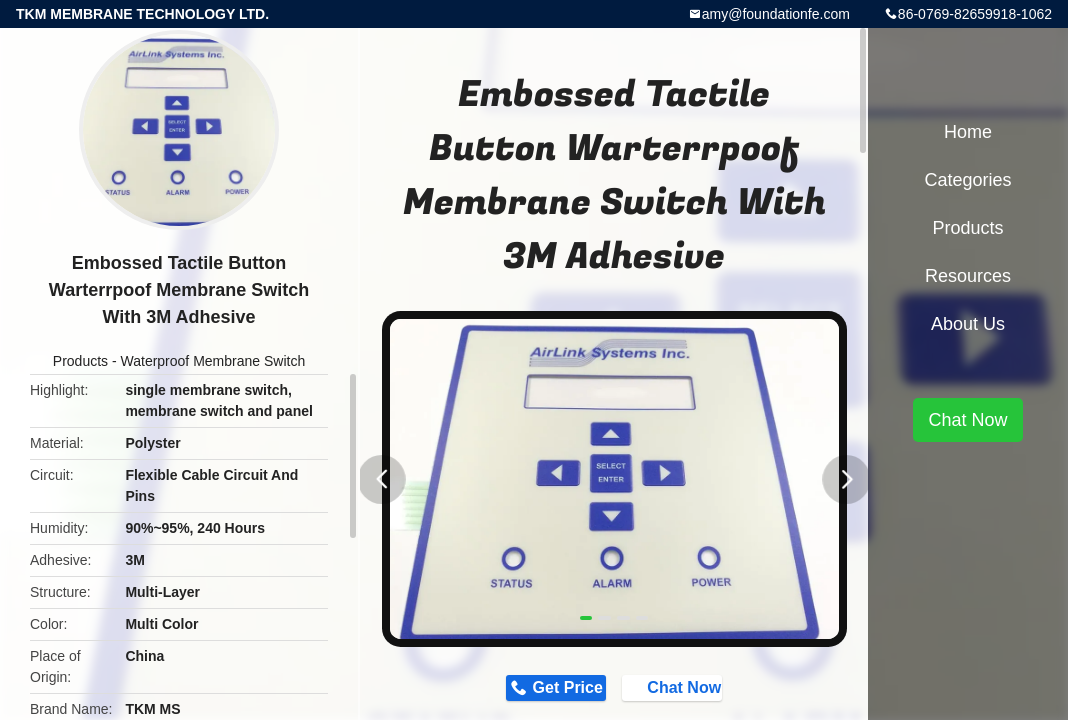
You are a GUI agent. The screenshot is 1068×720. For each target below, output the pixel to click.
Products (80, 361)
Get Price (551, 691)
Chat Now (691, 691)
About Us (968, 324)
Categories (967, 180)
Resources (968, 276)
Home (968, 132)
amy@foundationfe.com (776, 14)
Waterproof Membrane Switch (213, 361)
